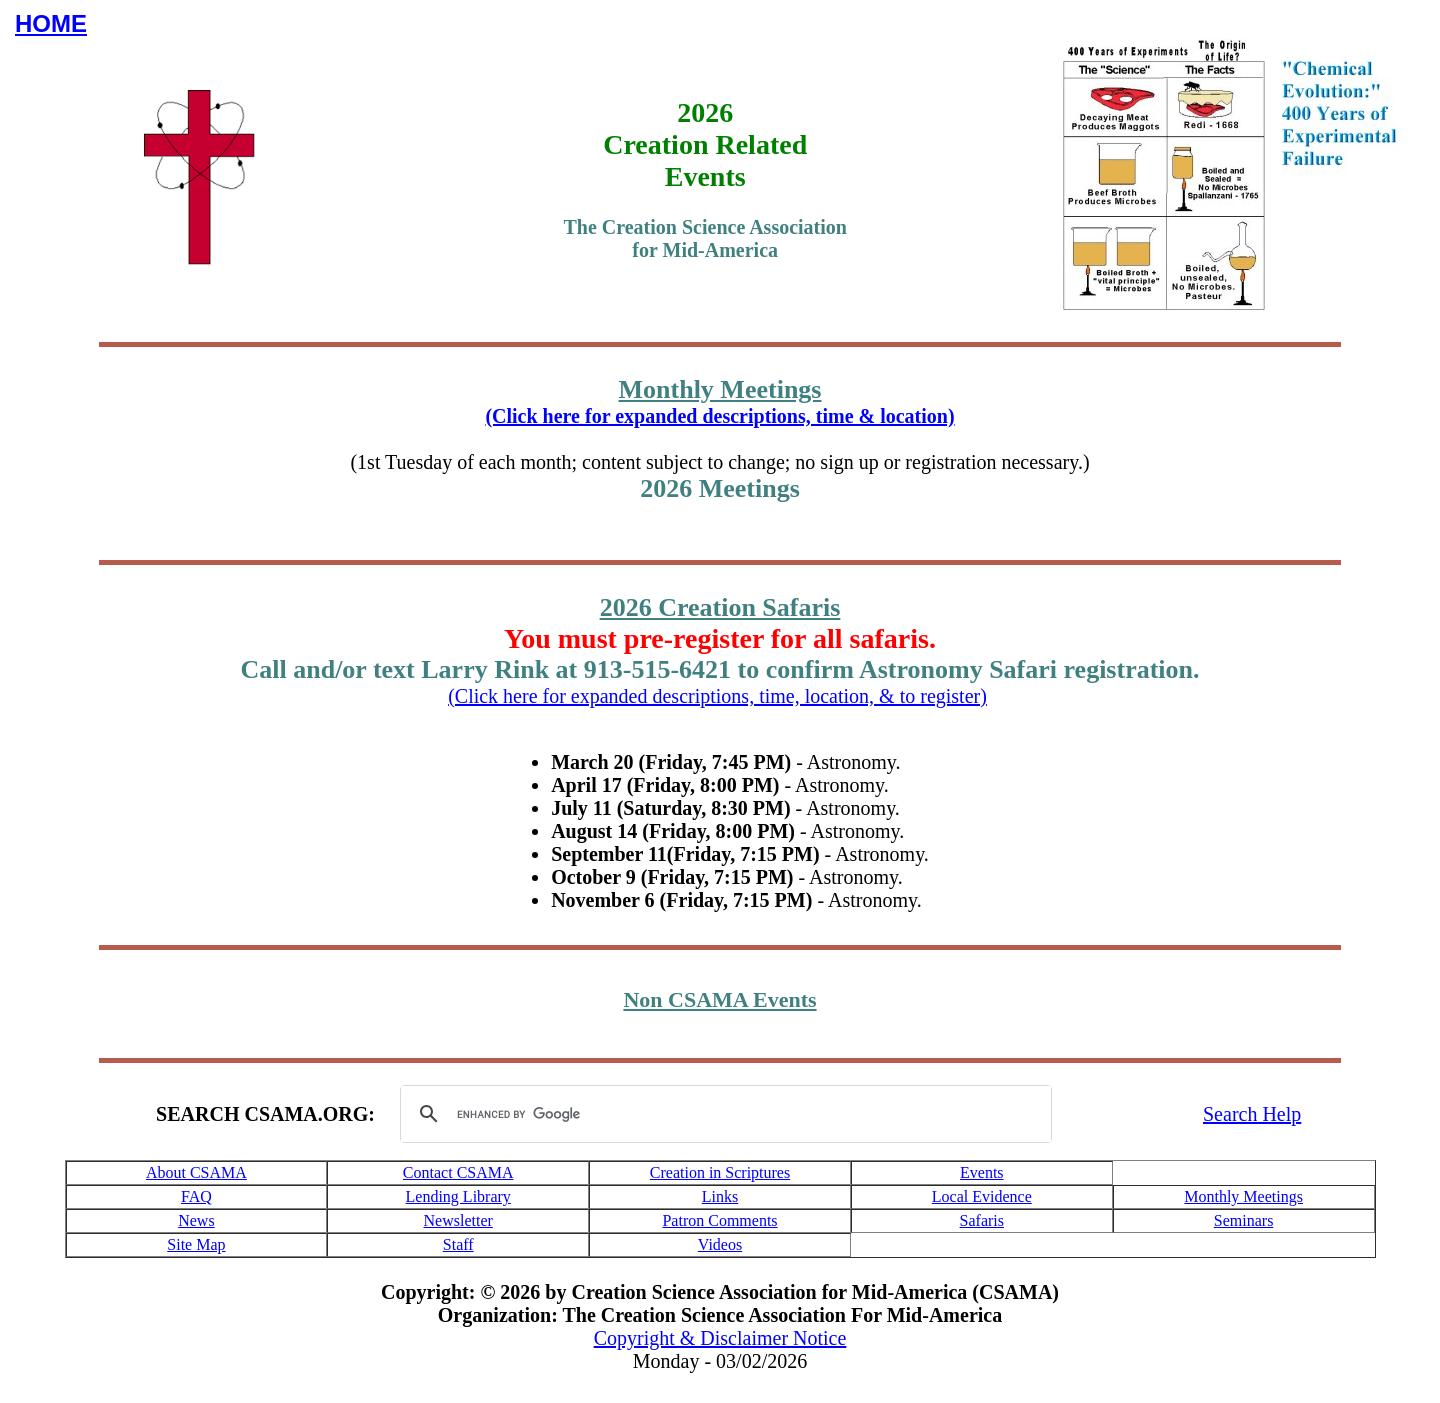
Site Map (196, 1244)
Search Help (1252, 1114)
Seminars (1244, 1220)
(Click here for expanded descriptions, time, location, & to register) (717, 696)
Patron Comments (719, 1220)
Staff (458, 1244)
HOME (51, 23)
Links (720, 1196)
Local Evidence (982, 1196)
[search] (723, 1114)
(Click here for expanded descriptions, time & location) (719, 416)
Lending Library (458, 1196)
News (196, 1220)
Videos (720, 1244)
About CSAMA (196, 1172)
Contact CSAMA (458, 1172)
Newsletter (458, 1220)
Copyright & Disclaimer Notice (720, 1338)
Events (982, 1172)
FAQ (196, 1196)
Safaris (982, 1220)
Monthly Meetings (1243, 1196)
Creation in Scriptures (720, 1172)
